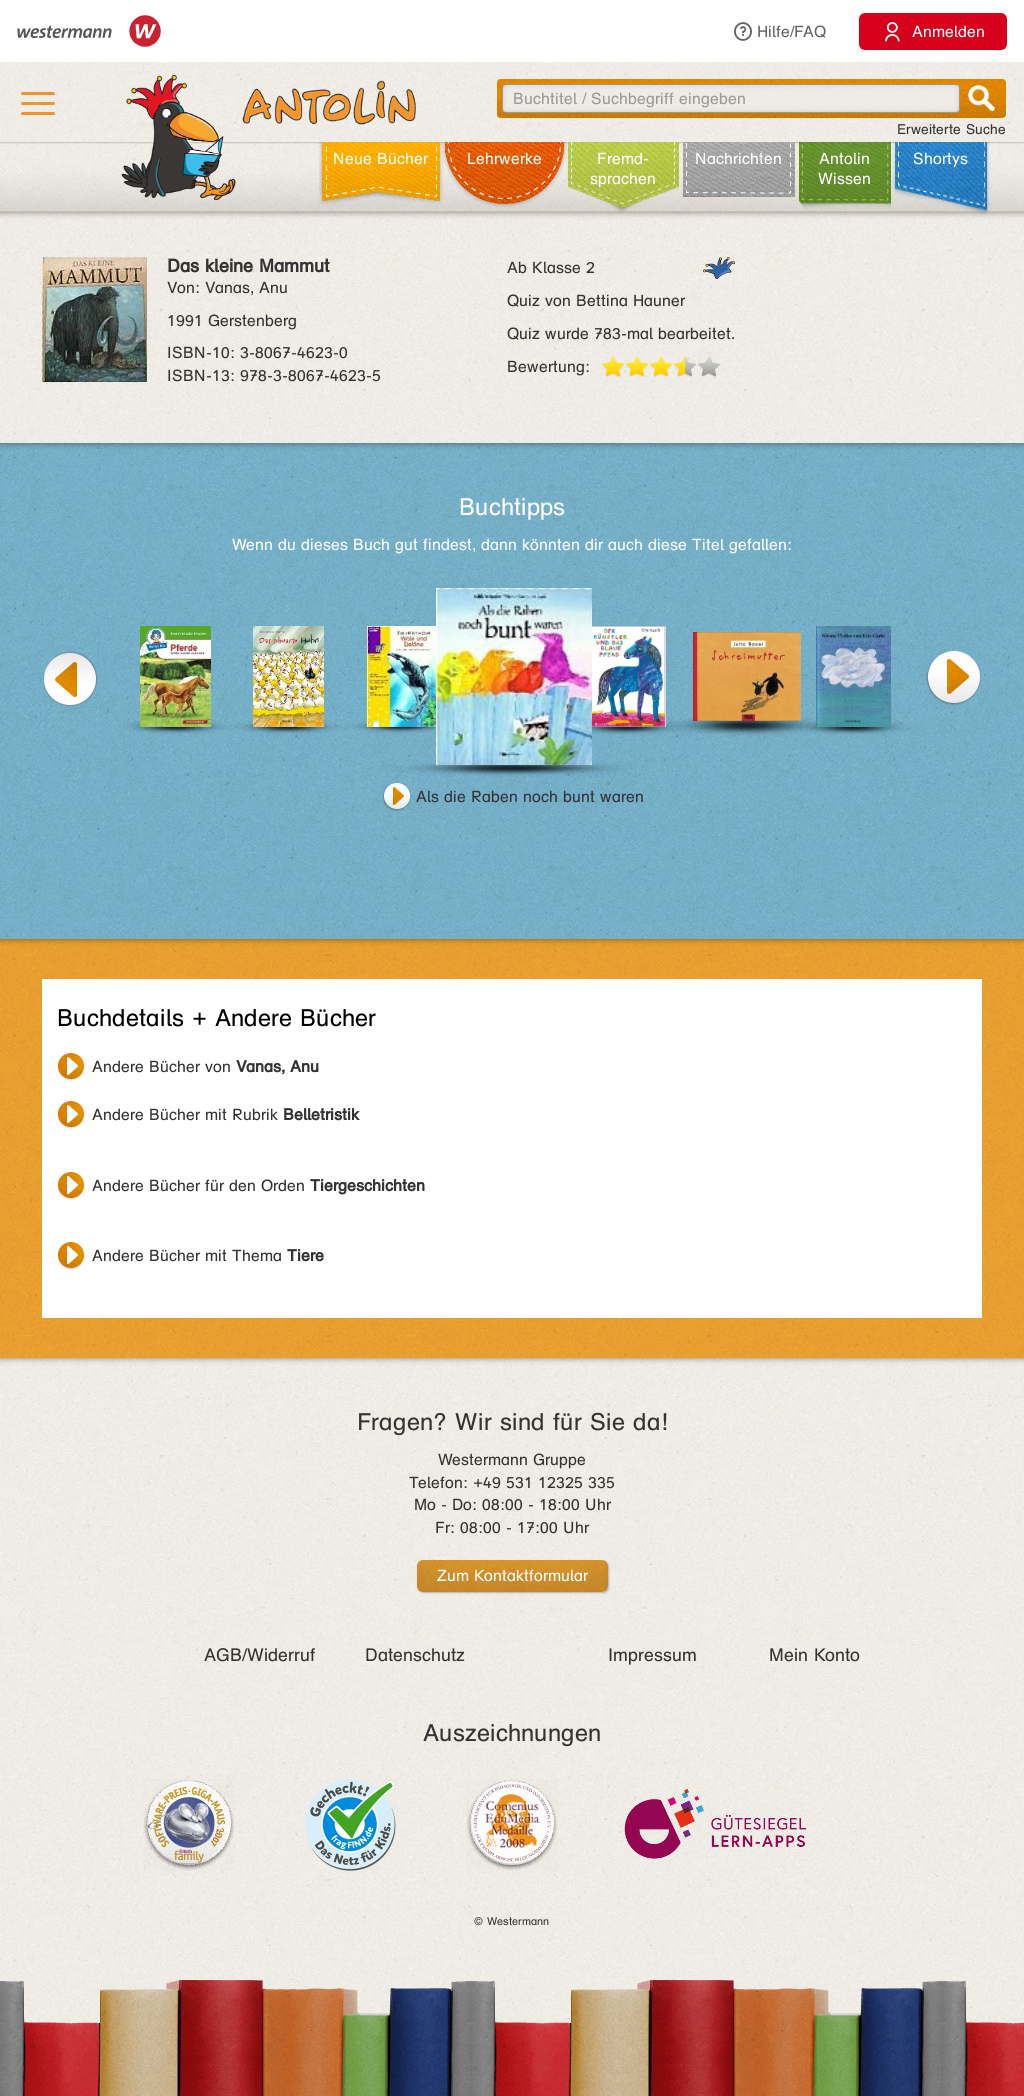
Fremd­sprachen (623, 168)
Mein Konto (814, 1655)
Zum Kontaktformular (512, 1575)
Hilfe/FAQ (779, 31)
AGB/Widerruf (259, 1655)
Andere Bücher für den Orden (258, 1185)
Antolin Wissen (844, 168)
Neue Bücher (380, 158)
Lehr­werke (504, 158)
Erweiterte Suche (951, 129)
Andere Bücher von (205, 1066)
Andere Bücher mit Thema (208, 1255)
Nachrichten (738, 158)
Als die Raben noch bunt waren (530, 796)
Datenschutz (415, 1655)
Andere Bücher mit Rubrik (225, 1114)
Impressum (652, 1655)
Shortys (940, 158)
